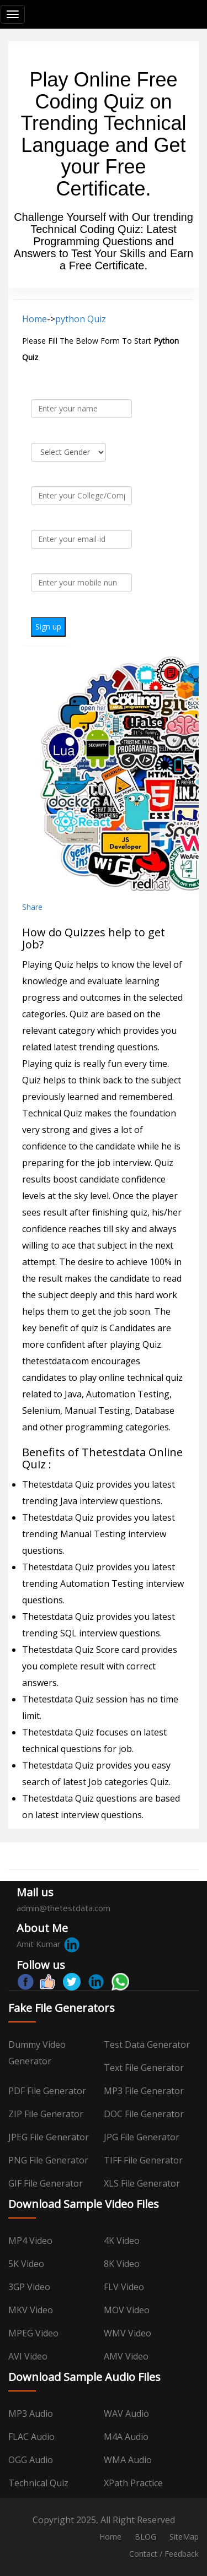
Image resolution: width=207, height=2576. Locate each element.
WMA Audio (128, 2460)
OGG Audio (30, 2460)
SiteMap (184, 2536)
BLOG (145, 2536)
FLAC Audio (31, 2437)
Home (34, 319)
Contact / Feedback (164, 2553)
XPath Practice (133, 2483)
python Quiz (80, 319)
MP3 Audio (30, 2413)
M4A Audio (126, 2437)
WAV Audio (126, 2413)
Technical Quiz (38, 2483)
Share (32, 907)
